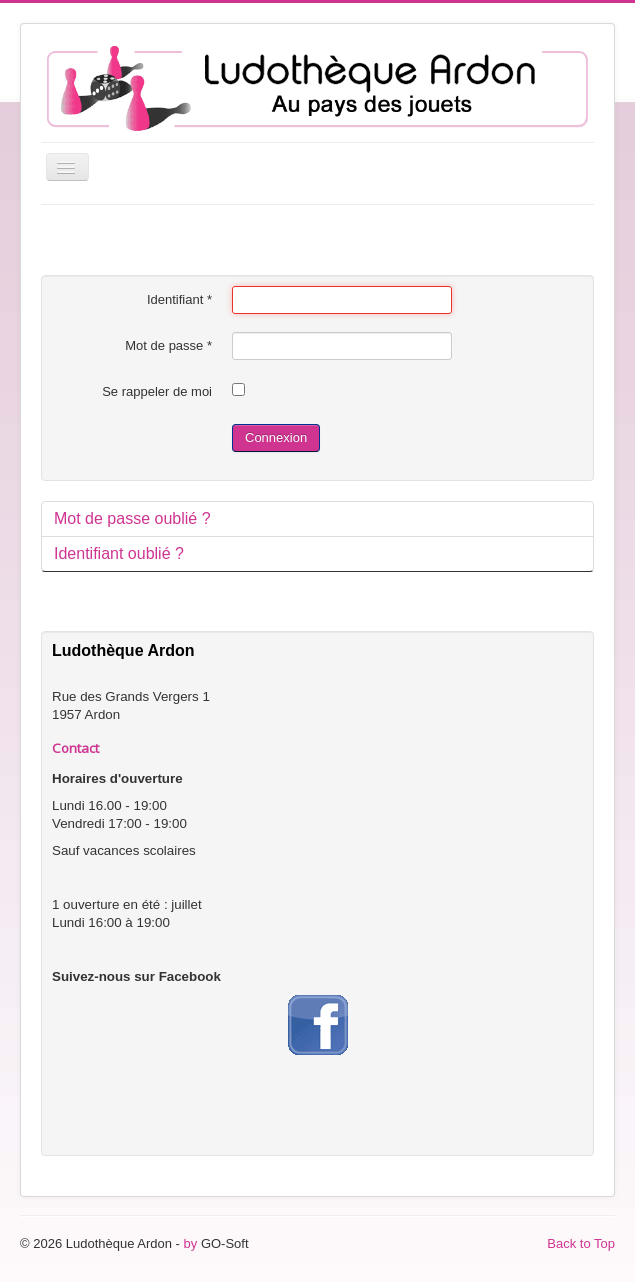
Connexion (276, 437)
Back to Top (581, 1243)
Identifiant (179, 299)
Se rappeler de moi (157, 391)
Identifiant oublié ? (119, 553)
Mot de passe (168, 345)
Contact (75, 748)
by (191, 1243)
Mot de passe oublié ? (132, 518)
